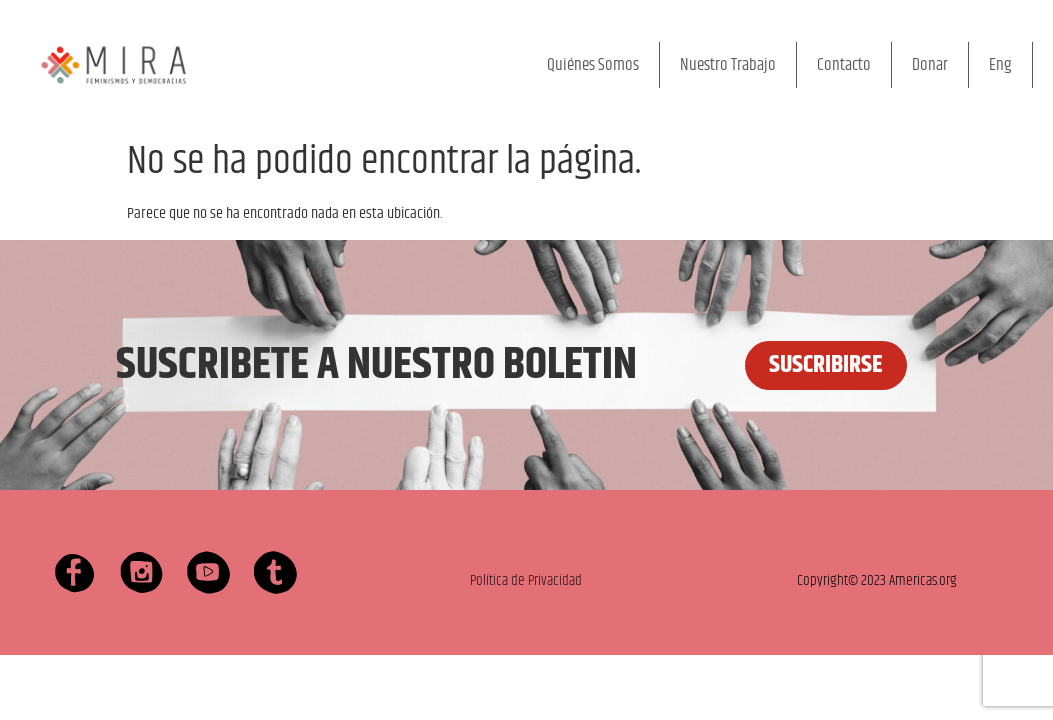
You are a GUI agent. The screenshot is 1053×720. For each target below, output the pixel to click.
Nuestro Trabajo (728, 65)
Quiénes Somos (593, 65)
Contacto (844, 65)
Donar (930, 65)
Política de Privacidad (526, 580)
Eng (1000, 65)
